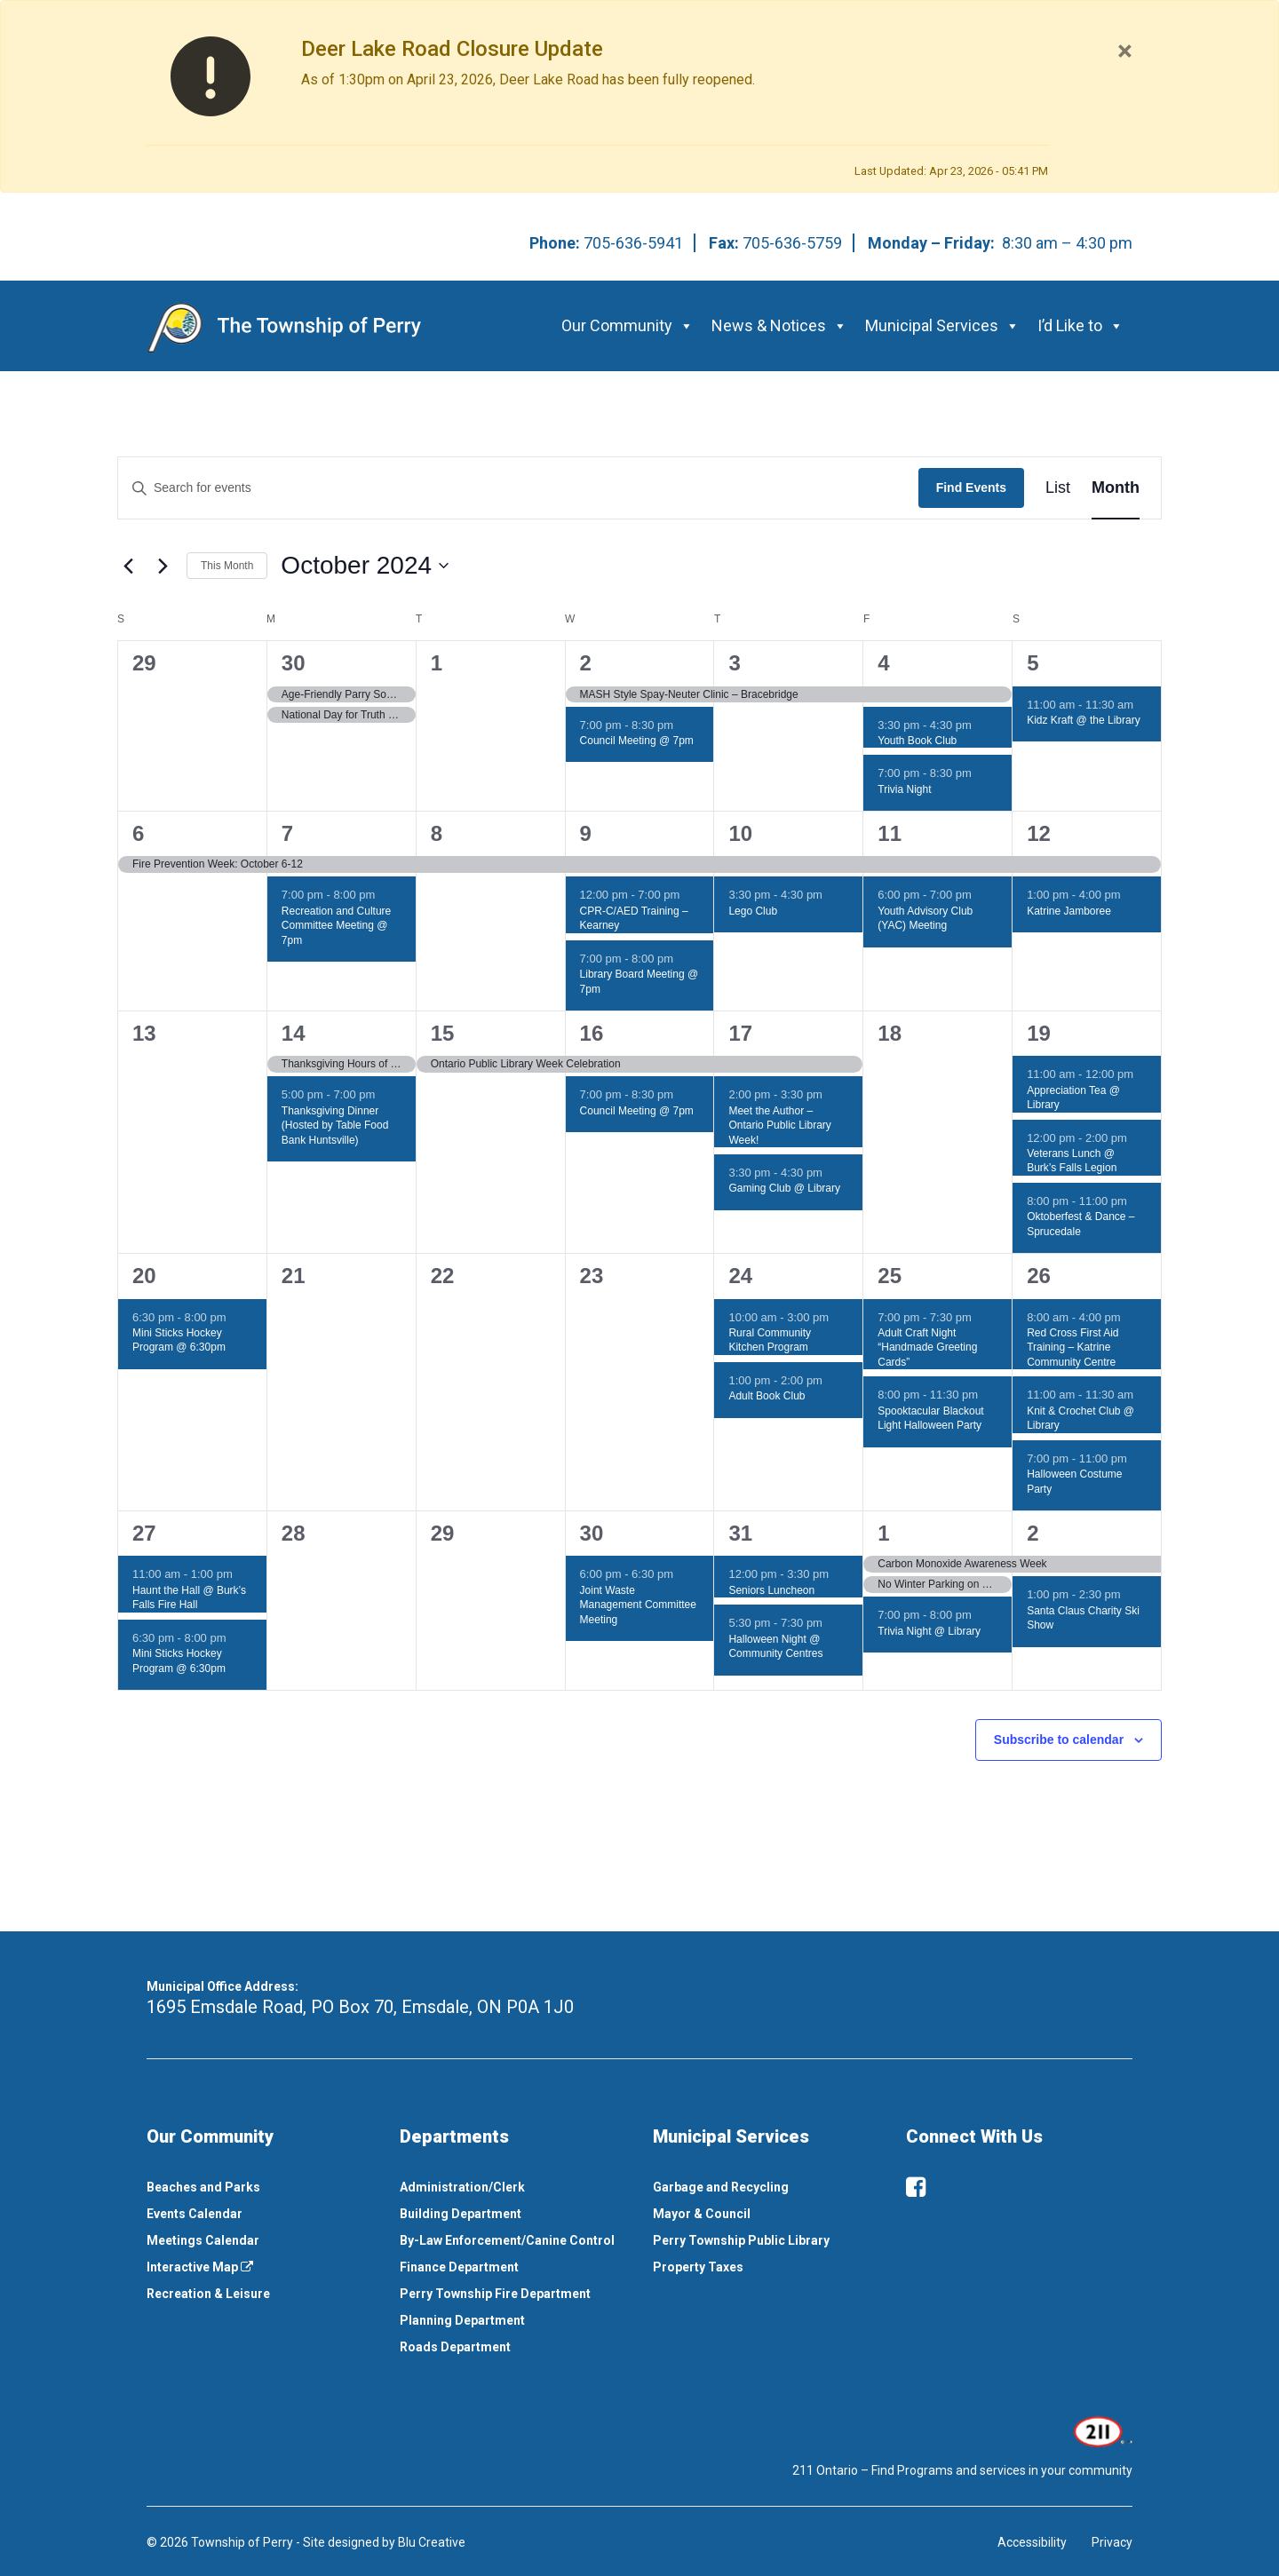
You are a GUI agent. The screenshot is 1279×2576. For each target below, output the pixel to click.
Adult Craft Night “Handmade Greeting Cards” (927, 1347)
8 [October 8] (436, 833)
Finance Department (459, 2267)
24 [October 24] (740, 1276)
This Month (227, 565)
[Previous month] (128, 565)
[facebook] (915, 2187)
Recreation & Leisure (208, 2294)
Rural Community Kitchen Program (769, 1340)
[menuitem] (260, 2187)
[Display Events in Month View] (1116, 488)
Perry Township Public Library (741, 2240)
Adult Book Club (766, 1396)
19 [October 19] (1039, 1033)
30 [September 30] (294, 663)
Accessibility (1032, 2542)
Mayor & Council (702, 2214)
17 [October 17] (740, 1033)
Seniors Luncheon (771, 1590)
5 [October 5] (1032, 663)
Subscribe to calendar (1059, 1739)
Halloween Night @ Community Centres (775, 1647)
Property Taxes (698, 2267)
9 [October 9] (586, 833)
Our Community (627, 325)
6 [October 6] (138, 833)
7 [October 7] (287, 833)
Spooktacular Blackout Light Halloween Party (930, 1418)
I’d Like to (1080, 325)
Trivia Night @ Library (929, 1631)
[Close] (1124, 50)
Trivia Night (904, 789)
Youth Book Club (917, 740)
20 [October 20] (144, 1276)
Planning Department (462, 2320)
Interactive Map (200, 2267)
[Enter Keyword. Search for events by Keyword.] (518, 488)
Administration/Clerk (462, 2187)
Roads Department (455, 2347)
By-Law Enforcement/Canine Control (507, 2240)
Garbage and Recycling (721, 2187)
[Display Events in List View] (1057, 488)
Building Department (460, 2214)
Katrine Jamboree (1069, 911)
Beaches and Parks (203, 2187)
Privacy (1112, 2542)
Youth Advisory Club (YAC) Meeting (925, 918)
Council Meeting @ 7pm (637, 740)
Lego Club (752, 911)
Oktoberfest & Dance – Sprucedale (1080, 1224)
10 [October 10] (740, 833)
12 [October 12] (1039, 833)
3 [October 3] (734, 663)
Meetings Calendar (203, 2240)
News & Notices (779, 325)
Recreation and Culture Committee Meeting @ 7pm (336, 926)
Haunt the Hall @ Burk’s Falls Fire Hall (189, 1598)
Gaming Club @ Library (784, 1188)
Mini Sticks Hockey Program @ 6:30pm (179, 1340)
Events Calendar (194, 2214)
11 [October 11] (890, 833)
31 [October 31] (740, 1533)
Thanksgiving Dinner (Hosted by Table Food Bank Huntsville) (335, 1125)
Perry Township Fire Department (495, 2294)
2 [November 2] (1032, 1533)
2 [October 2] (586, 663)
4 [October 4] (883, 663)
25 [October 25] (890, 1276)
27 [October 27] (144, 1533)
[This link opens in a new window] (1100, 2430)
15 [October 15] (443, 1033)
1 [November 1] (883, 1533)
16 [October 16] (592, 1033)
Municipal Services (942, 325)
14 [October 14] (294, 1033)
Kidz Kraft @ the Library (1083, 720)
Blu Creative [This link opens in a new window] (431, 2542)
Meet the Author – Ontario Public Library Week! (779, 1125)
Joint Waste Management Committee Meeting (638, 1605)
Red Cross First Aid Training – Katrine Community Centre (1072, 1347)
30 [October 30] (592, 1533)
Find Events (971, 487)
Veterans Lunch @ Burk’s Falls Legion (1071, 1161)
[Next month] (162, 565)
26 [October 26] (1039, 1276)
